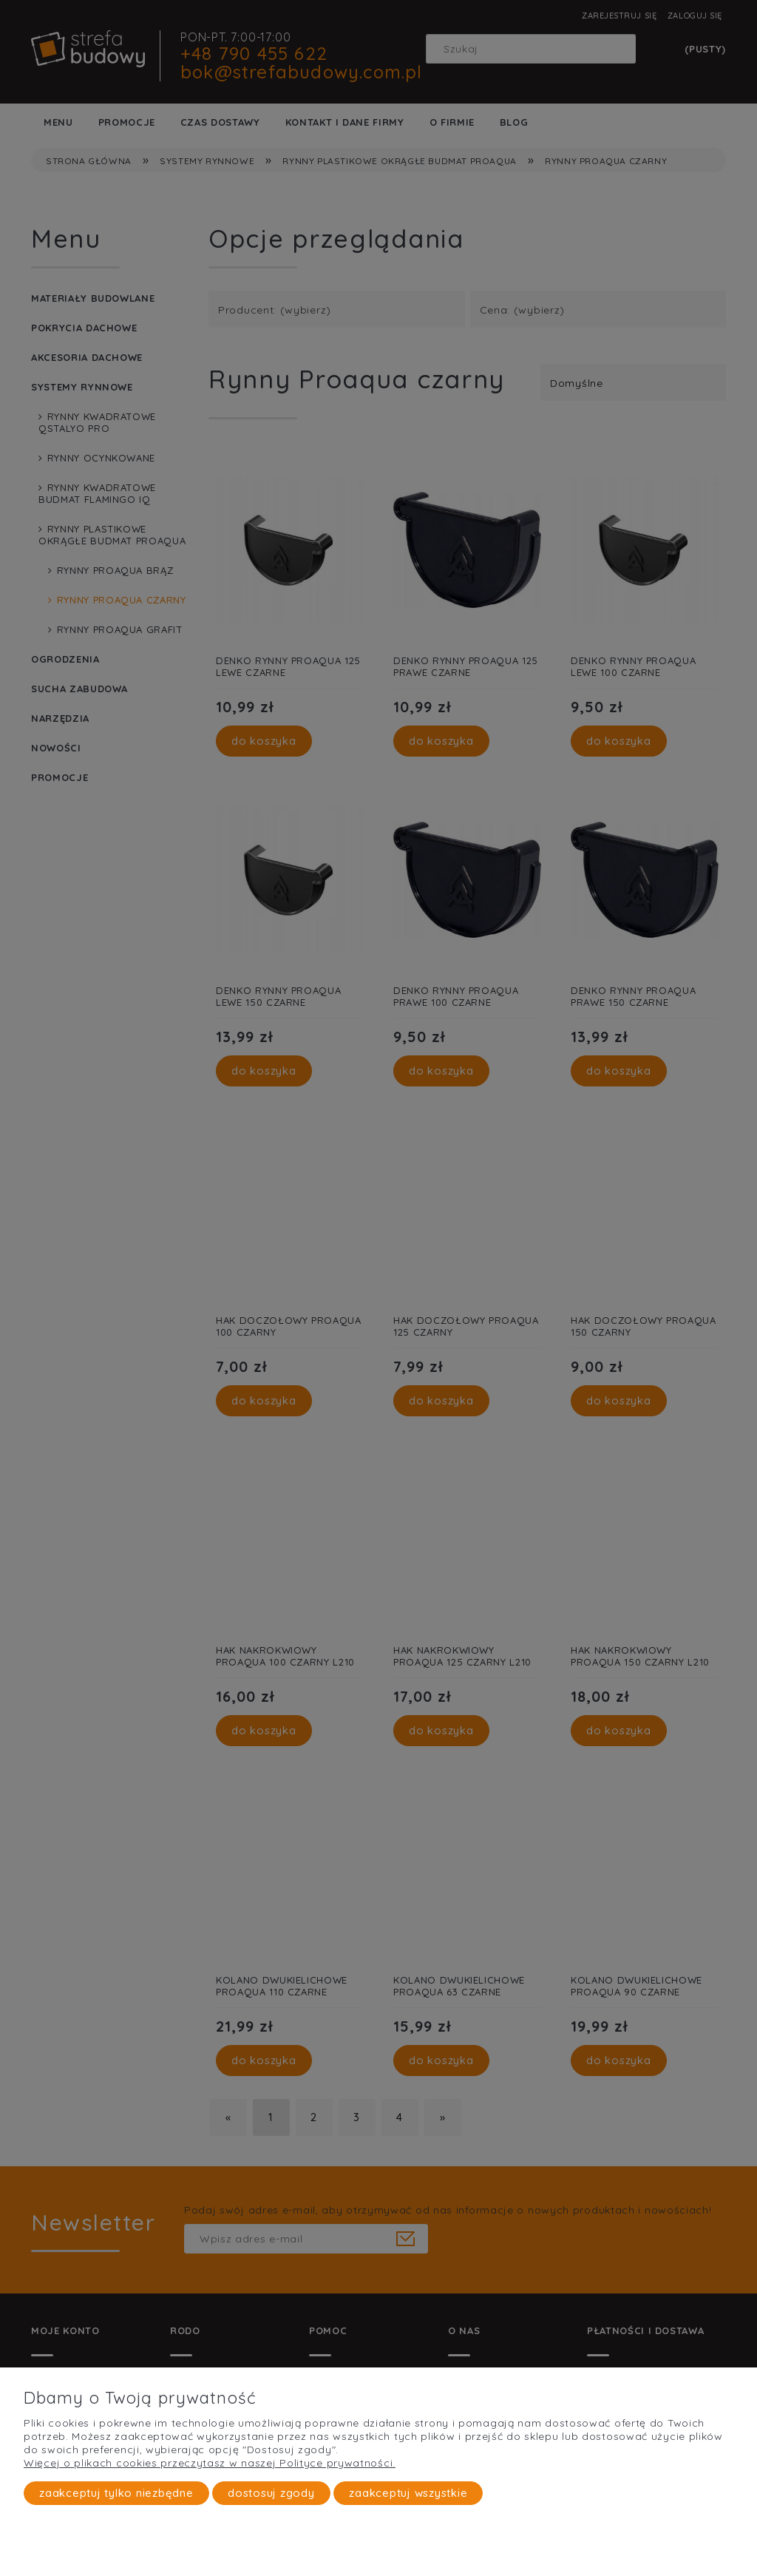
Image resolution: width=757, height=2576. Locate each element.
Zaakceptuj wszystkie (408, 2493)
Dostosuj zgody (271, 2493)
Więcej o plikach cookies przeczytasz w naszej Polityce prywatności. (210, 2462)
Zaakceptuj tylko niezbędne (116, 2493)
